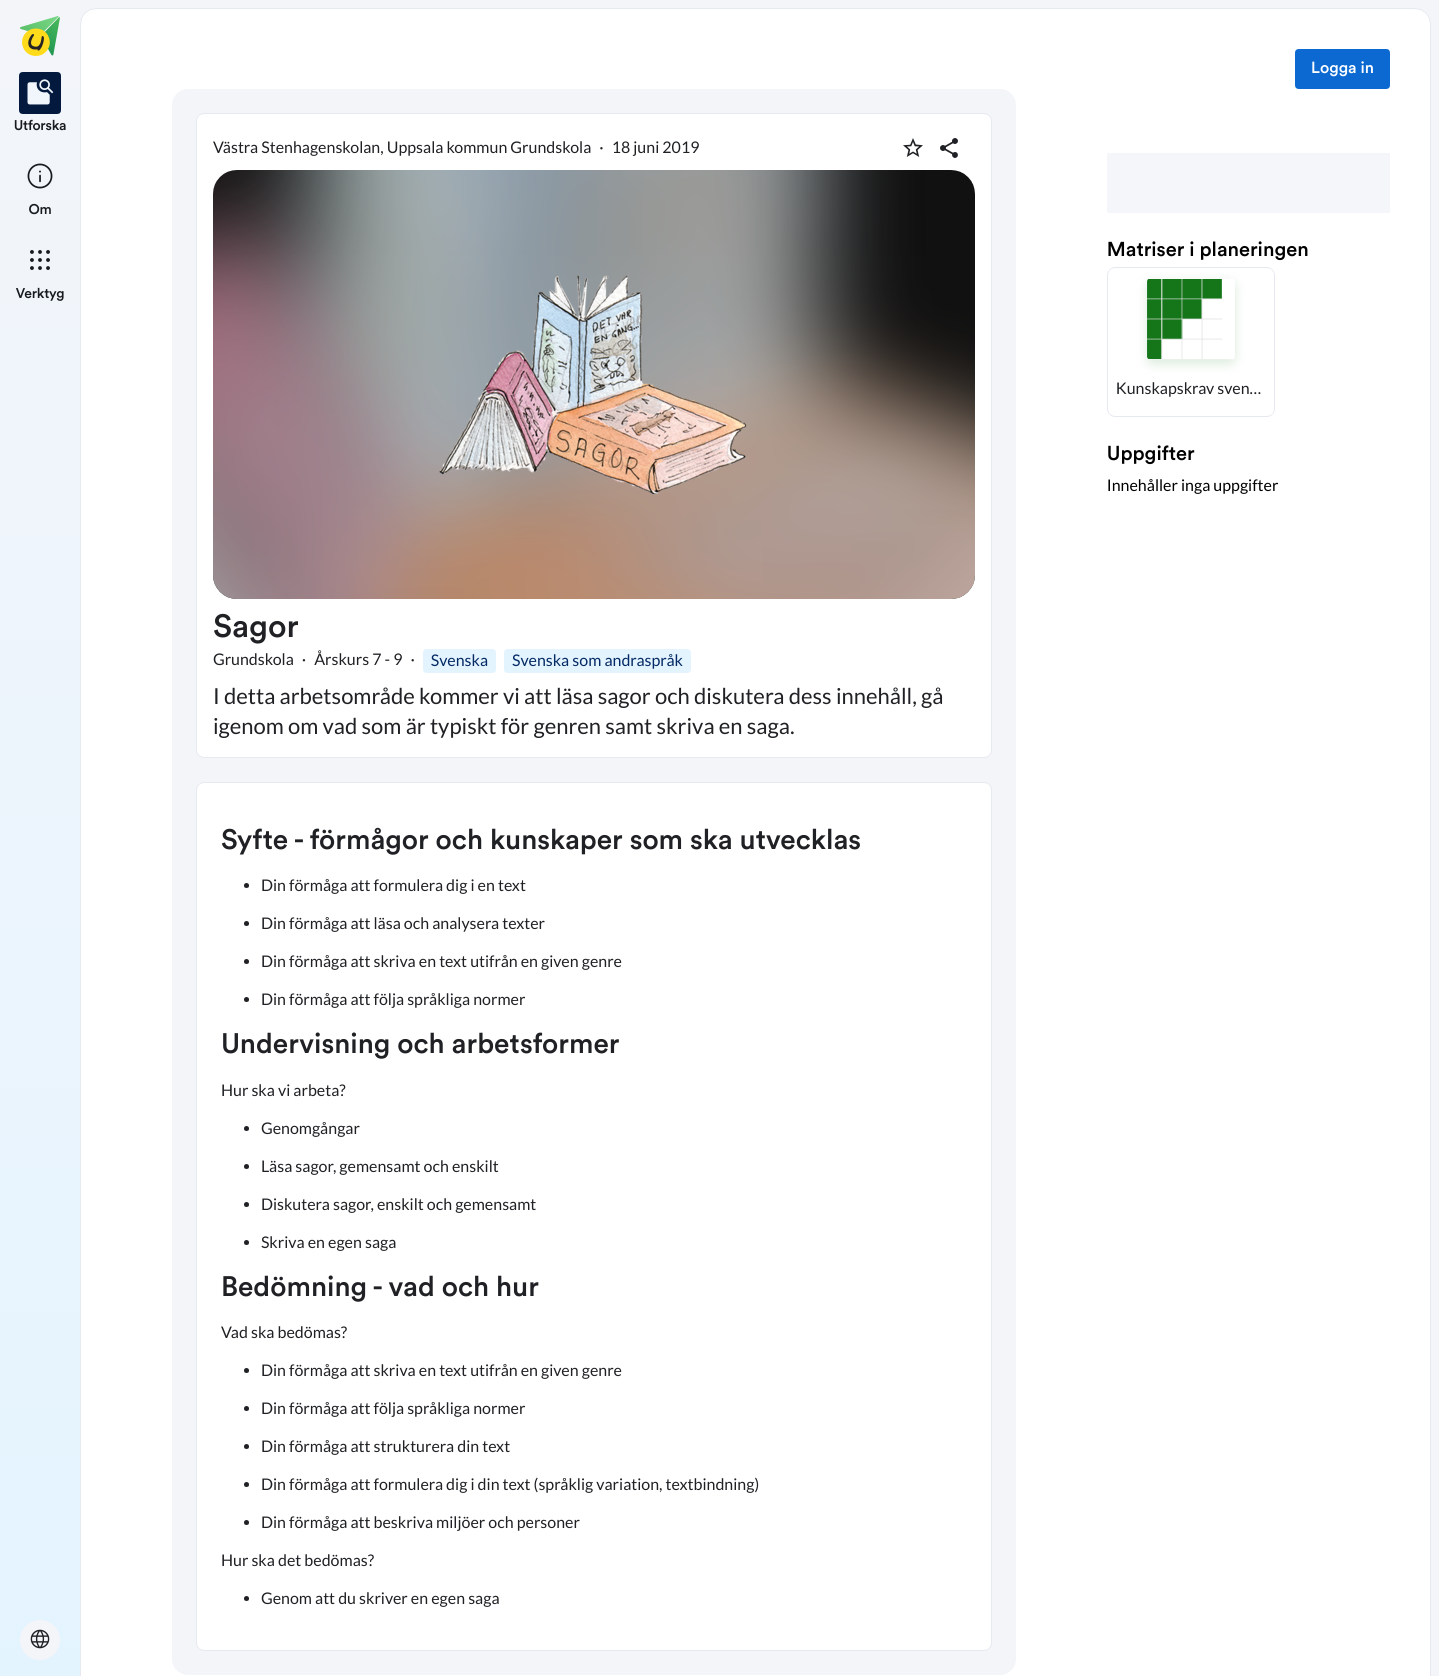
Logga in (1342, 69)
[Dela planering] (949, 148)
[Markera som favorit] (913, 148)
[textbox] (594, 1216)
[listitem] (40, 104)
